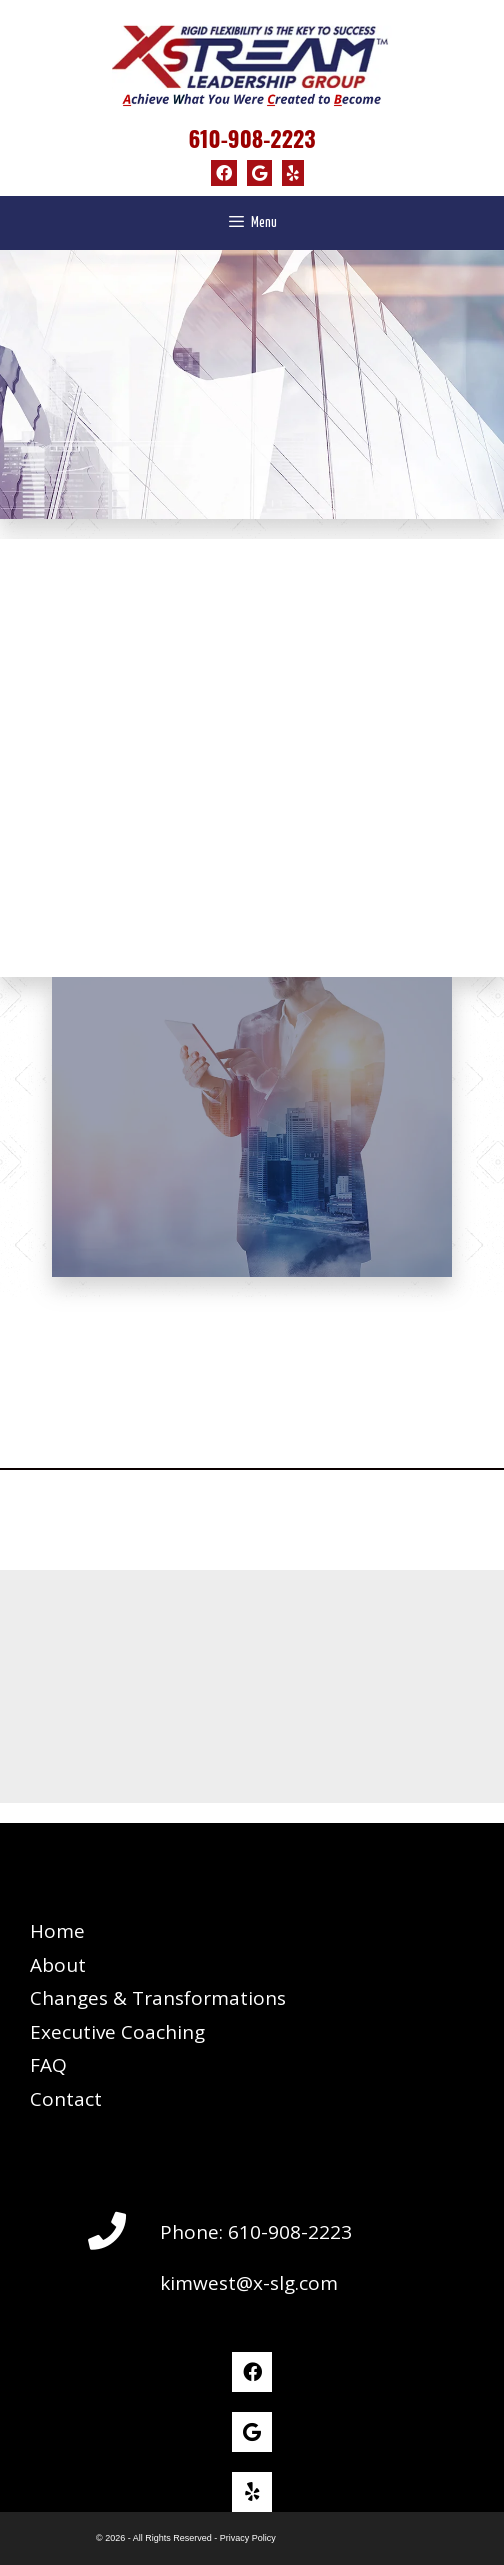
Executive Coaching (117, 2032)
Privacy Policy (248, 2538)
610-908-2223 (251, 138)
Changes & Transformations (158, 1998)
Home (57, 1931)
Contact (66, 2099)
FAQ (48, 2065)
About (58, 1965)
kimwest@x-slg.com (249, 2283)
